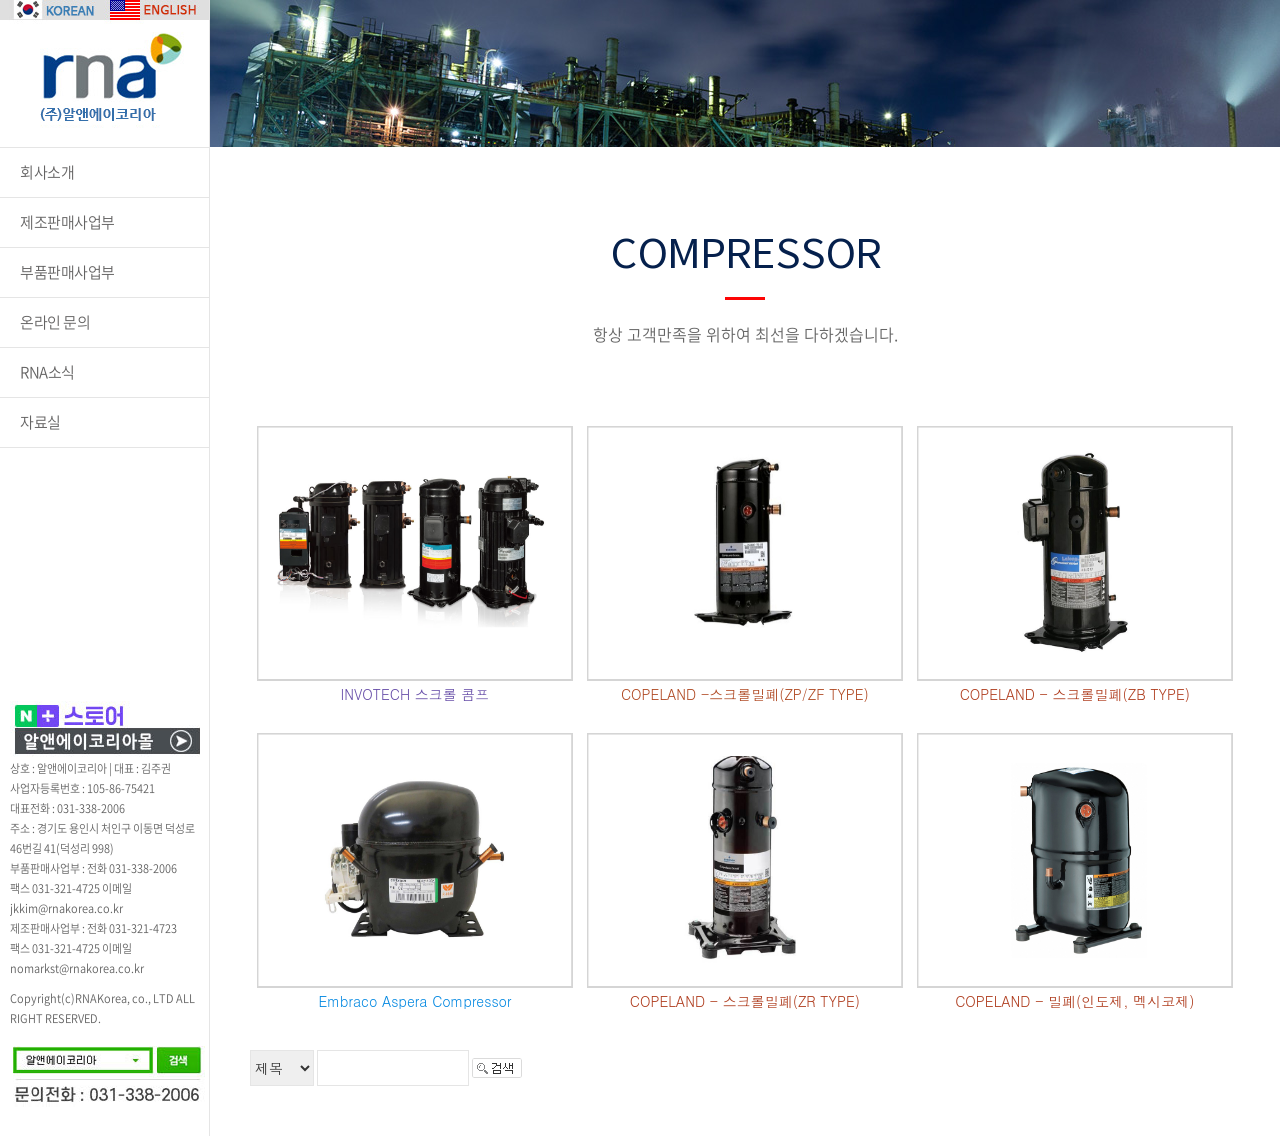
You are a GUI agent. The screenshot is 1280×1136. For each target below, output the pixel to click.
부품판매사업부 (67, 272)
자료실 (40, 422)
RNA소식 (47, 372)
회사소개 (47, 172)
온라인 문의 (55, 322)
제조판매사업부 (67, 222)
